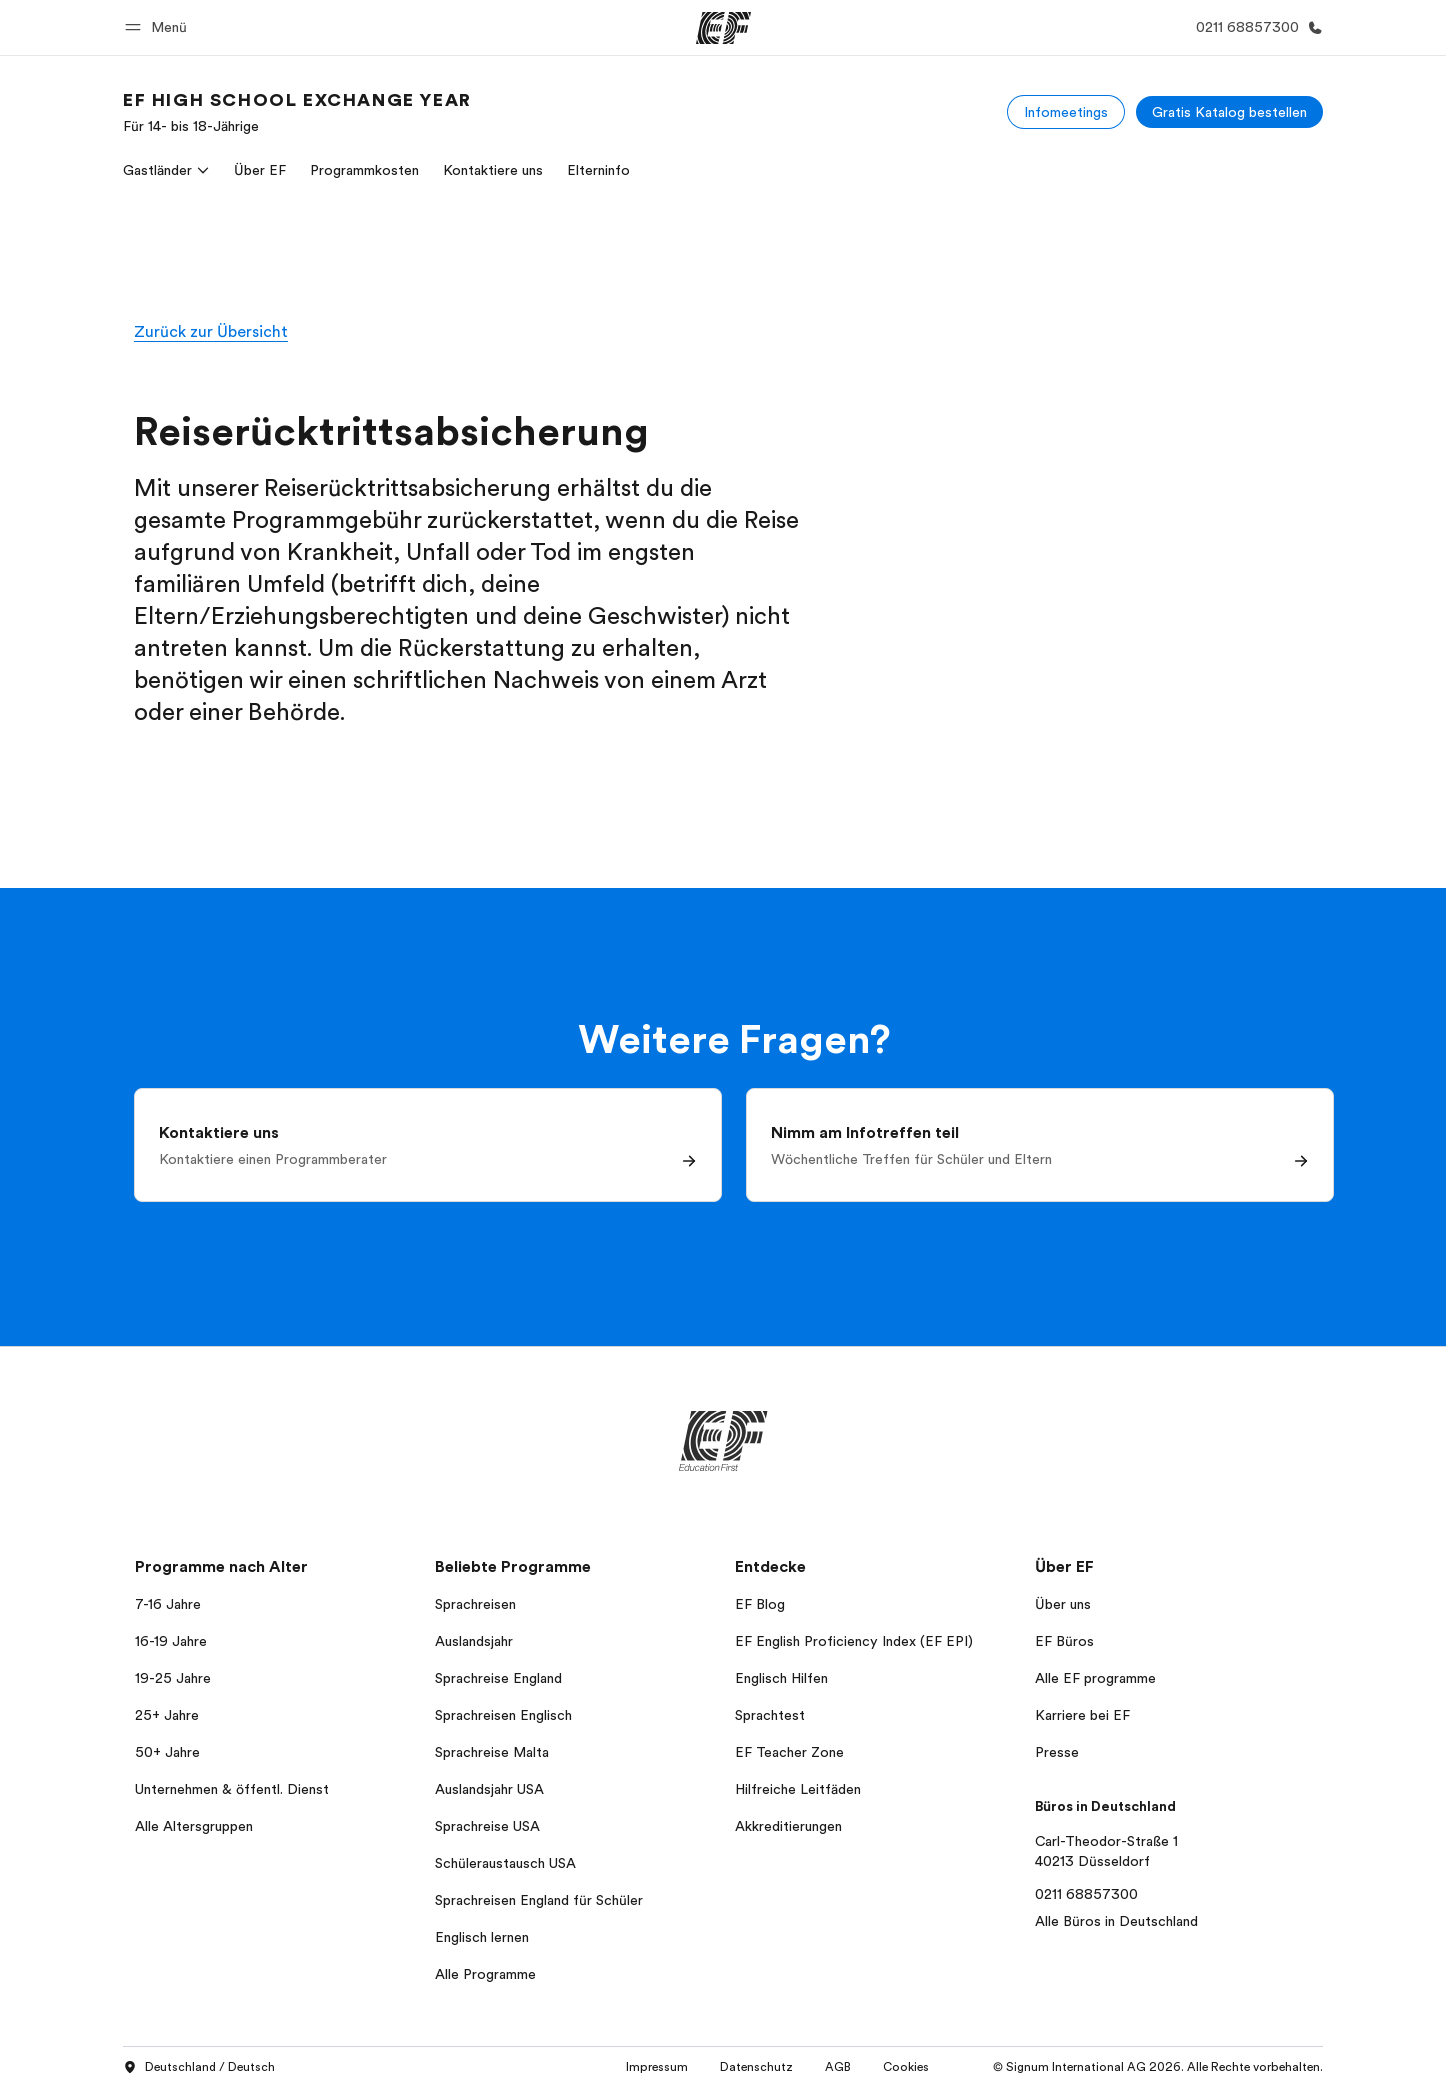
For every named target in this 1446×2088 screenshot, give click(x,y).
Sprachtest (770, 1715)
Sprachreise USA (487, 1826)
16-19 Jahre (171, 1641)
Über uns (1063, 1604)
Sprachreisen (475, 1604)
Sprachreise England (498, 1678)
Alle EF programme (1095, 1678)
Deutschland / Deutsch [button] (199, 2068)
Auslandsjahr (474, 1641)
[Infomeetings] (1066, 112)
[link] (297, 112)
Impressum (657, 2067)
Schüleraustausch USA (505, 1863)
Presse (1057, 1752)
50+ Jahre (167, 1752)
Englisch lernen (482, 1937)
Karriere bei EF (1082, 1715)
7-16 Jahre (168, 1604)
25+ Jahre (167, 1715)
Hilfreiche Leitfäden (798, 1789)
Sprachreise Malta (492, 1752)
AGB (838, 2067)
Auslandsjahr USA (489, 1789)
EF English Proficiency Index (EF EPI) (854, 1641)
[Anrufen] (1255, 27)
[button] (159, 27)
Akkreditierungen (788, 1826)
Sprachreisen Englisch (503, 1715)
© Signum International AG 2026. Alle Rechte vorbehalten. (1158, 2067)
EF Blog (760, 1604)
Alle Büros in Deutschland (1116, 1921)
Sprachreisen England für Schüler (539, 1900)
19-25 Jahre (173, 1678)
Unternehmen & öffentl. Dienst (232, 1789)
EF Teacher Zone (789, 1752)
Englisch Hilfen (781, 1678)
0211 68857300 (1086, 1894)
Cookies (906, 2067)
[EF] (723, 28)
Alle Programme (485, 1974)
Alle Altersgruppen (194, 1826)
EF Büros (1064, 1641)
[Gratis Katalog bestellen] (1229, 112)
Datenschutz (756, 2067)
